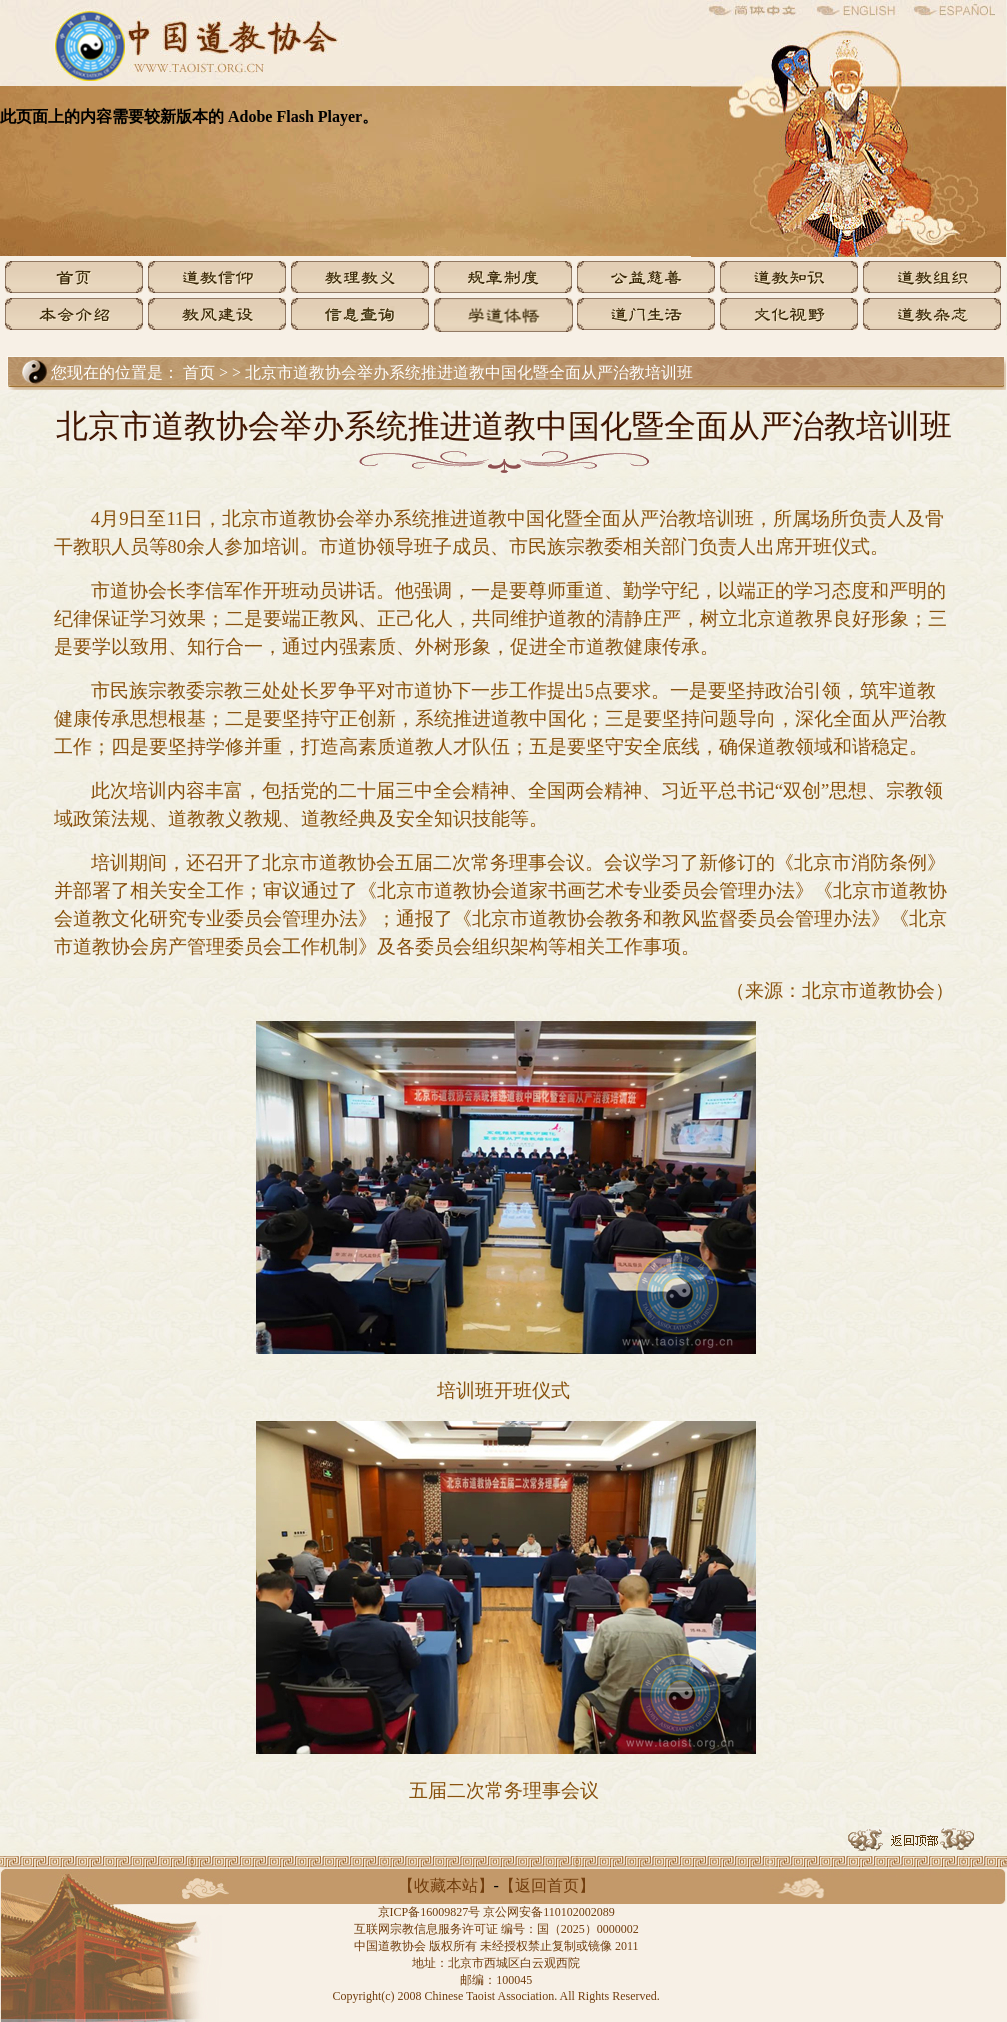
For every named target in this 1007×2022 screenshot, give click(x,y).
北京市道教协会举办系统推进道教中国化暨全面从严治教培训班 (469, 372)
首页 (199, 372)
